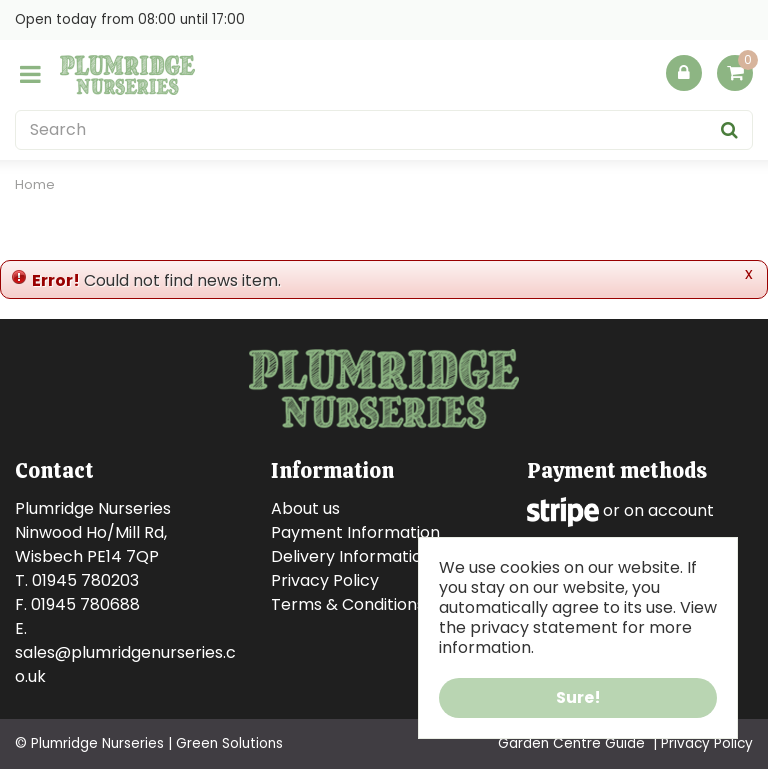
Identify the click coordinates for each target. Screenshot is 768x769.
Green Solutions (229, 743)
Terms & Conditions (348, 604)
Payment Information (355, 532)
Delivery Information (351, 556)
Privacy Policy (325, 580)
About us (305, 508)
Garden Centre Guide (571, 743)
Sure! (578, 697)
